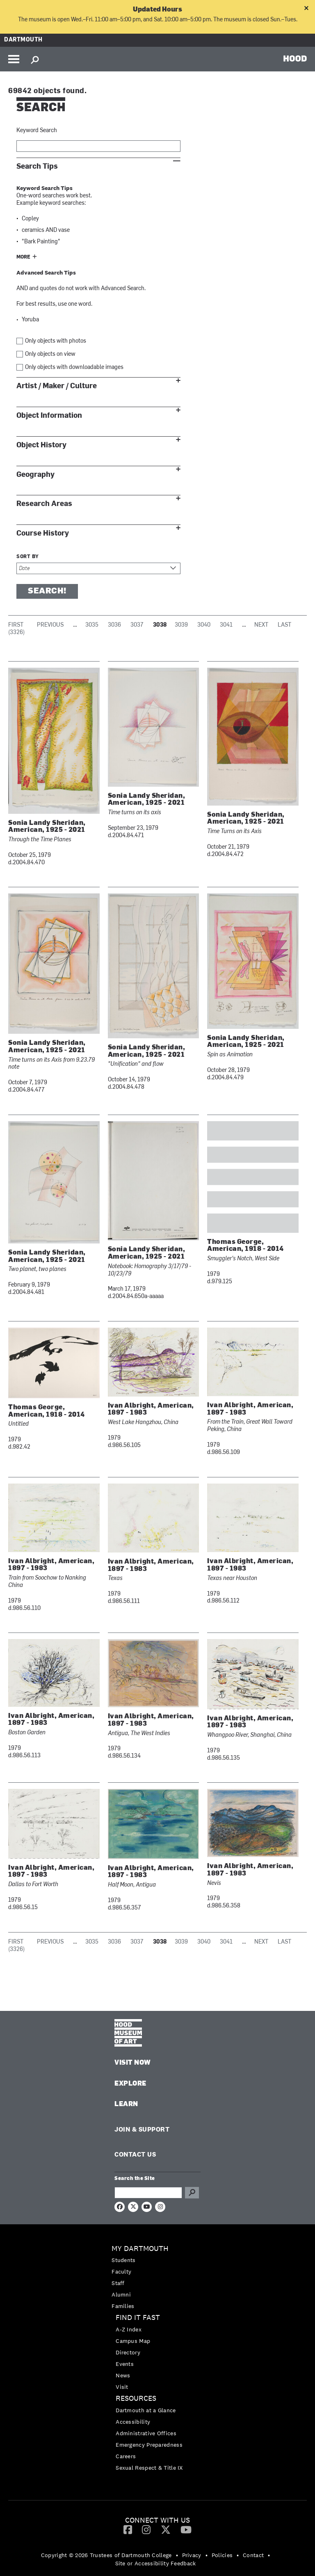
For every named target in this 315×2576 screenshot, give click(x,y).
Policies (222, 2555)
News (123, 2375)
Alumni (121, 2294)
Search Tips (37, 166)
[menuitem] (157, 2277)
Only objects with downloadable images (74, 367)
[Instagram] (146, 2529)
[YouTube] (186, 2529)
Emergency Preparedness (149, 2444)
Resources (136, 2398)
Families (123, 2306)
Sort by (27, 556)
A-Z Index (129, 2329)
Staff (118, 2283)
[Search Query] (148, 2192)
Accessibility (133, 2421)
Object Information (49, 415)
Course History (42, 533)
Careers (126, 2456)
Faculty (121, 2271)
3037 (137, 625)
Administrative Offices (146, 2433)
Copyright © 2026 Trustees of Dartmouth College (106, 2555)
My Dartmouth (140, 2249)
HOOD (295, 58)
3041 (226, 625)
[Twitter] (166, 2529)
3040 (203, 625)
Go (192, 2192)
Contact (253, 2555)
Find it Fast (138, 2318)
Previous (50, 625)
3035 (91, 625)
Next (261, 625)
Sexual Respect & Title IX (149, 2467)
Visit (122, 2387)
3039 (181, 625)
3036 (114, 625)
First (15, 625)
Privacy (191, 2555)
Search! (47, 591)
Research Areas (44, 503)
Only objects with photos (55, 341)
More (23, 257)
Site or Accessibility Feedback (155, 2563)
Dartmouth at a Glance (146, 2410)
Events (125, 2364)
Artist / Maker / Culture (56, 386)
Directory (128, 2352)
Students (123, 2260)
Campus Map (133, 2341)
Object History (41, 445)
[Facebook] (127, 2529)
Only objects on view (50, 354)
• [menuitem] (177, 2555)
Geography (35, 474)
